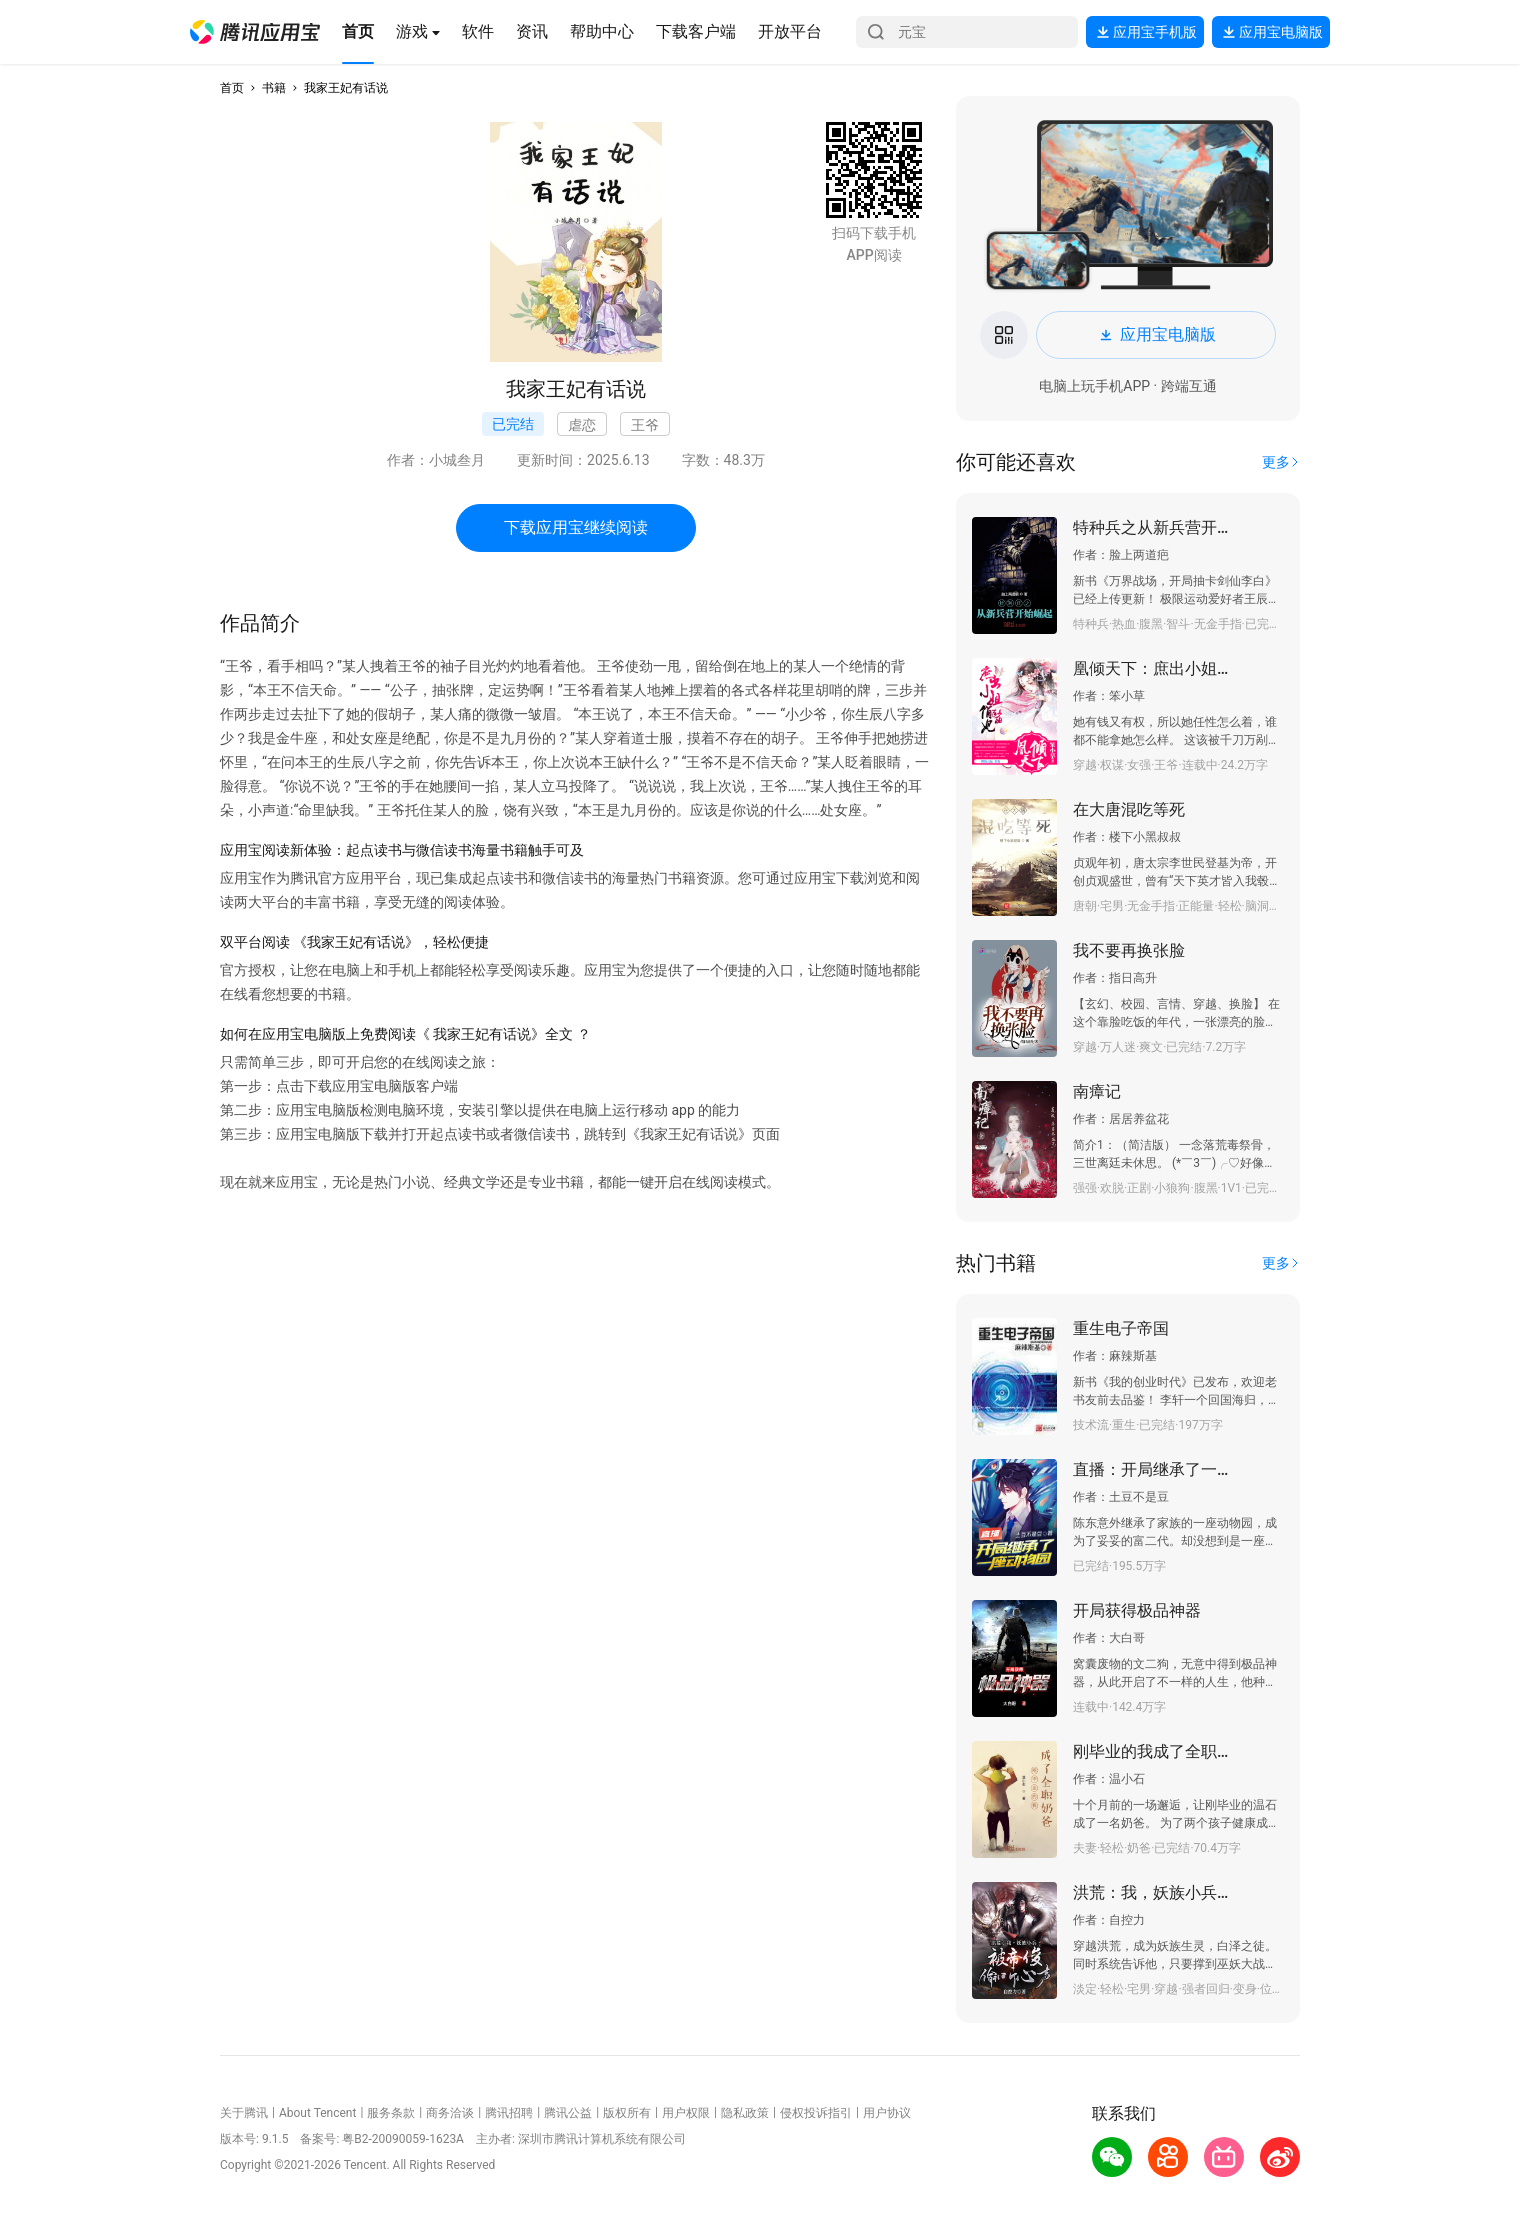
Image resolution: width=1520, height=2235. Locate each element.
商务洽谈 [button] (450, 2113)
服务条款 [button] (391, 2113)
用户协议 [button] (887, 2113)
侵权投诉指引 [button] (816, 2113)
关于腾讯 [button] (244, 2113)
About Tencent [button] (317, 2113)
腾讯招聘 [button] (509, 2113)
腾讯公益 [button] (568, 2113)
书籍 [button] (274, 88)
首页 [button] (232, 88)
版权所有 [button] (627, 2113)
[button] (255, 32)
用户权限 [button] (686, 2113)
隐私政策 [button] (745, 2113)
